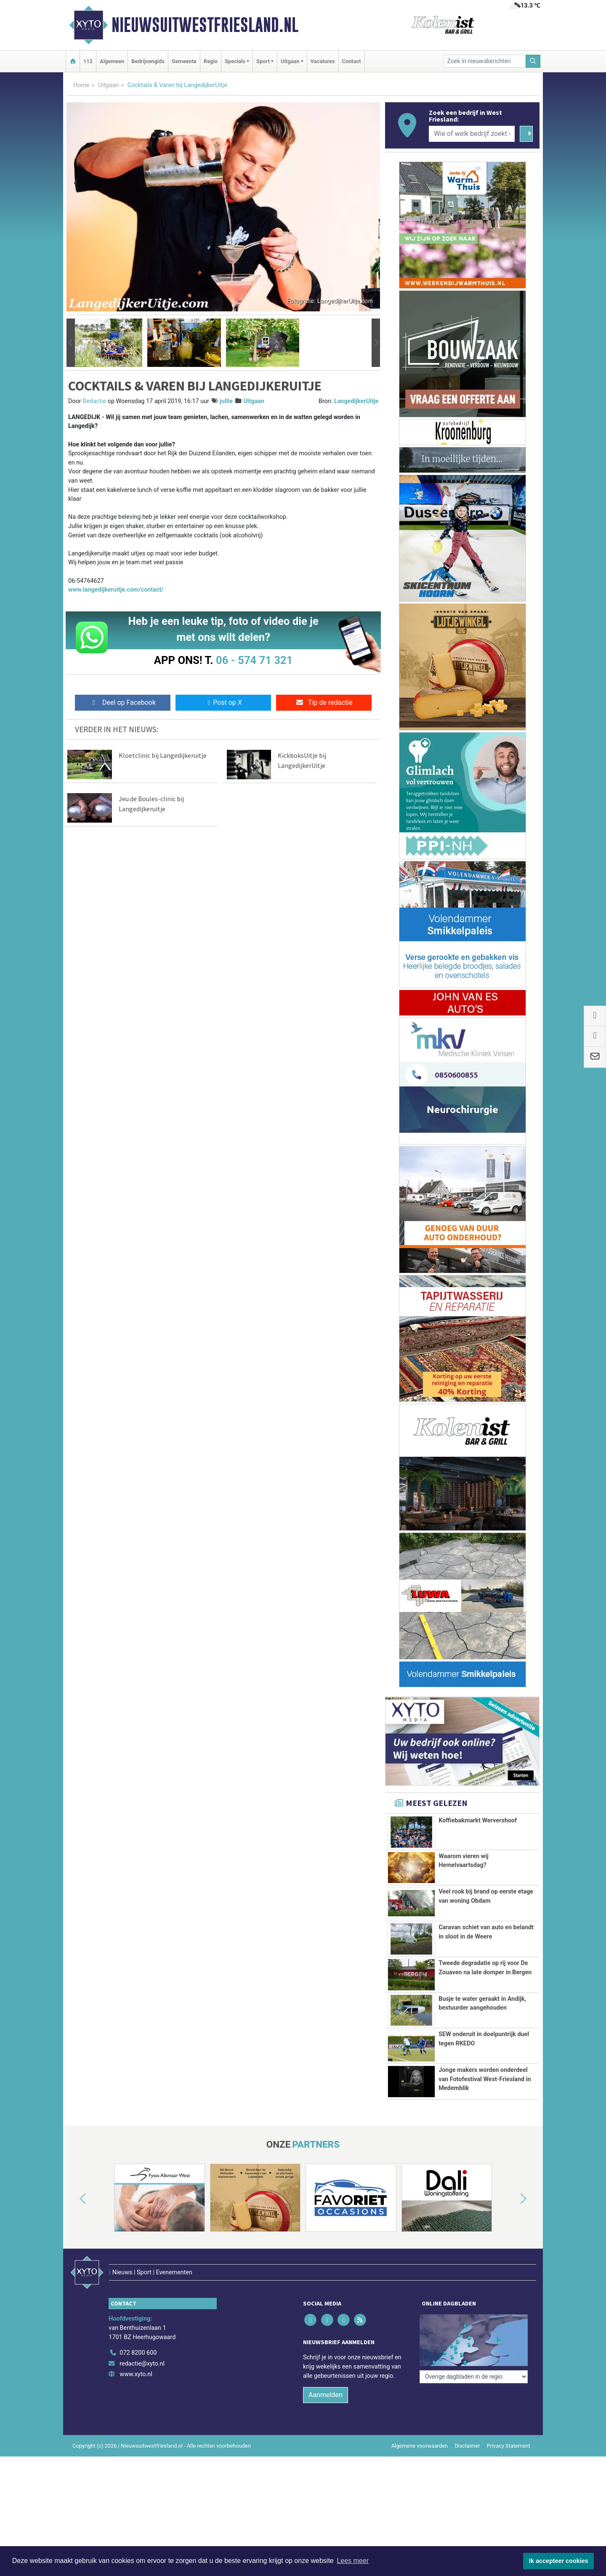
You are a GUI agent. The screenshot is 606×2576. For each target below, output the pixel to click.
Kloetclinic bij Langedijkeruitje (163, 755)
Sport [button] (263, 61)
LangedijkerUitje (356, 401)
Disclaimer (467, 2522)
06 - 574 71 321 (254, 660)
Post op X (223, 702)
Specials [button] (235, 61)
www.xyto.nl (136, 2450)
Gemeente (184, 61)
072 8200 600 (138, 2429)
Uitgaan (108, 85)
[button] (70, 343)
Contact (351, 61)
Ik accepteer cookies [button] (558, 2560)
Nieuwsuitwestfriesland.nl (205, 24)
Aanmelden (325, 2471)
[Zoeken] (533, 61)
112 (88, 61)
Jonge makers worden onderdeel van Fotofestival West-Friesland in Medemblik (485, 2131)
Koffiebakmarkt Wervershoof (478, 1820)
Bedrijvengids (148, 61)
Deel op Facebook (123, 702)
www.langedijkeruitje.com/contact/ (116, 589)
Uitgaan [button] (290, 61)
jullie (226, 401)
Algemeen (112, 61)
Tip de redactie (323, 702)
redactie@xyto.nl (142, 2439)
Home (81, 85)
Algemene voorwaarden (419, 2522)
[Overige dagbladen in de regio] (474, 2410)
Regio (211, 61)
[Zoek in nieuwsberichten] (485, 61)
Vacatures (323, 61)
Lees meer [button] (353, 2560)
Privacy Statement (509, 2522)
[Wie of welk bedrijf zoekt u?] (472, 134)
